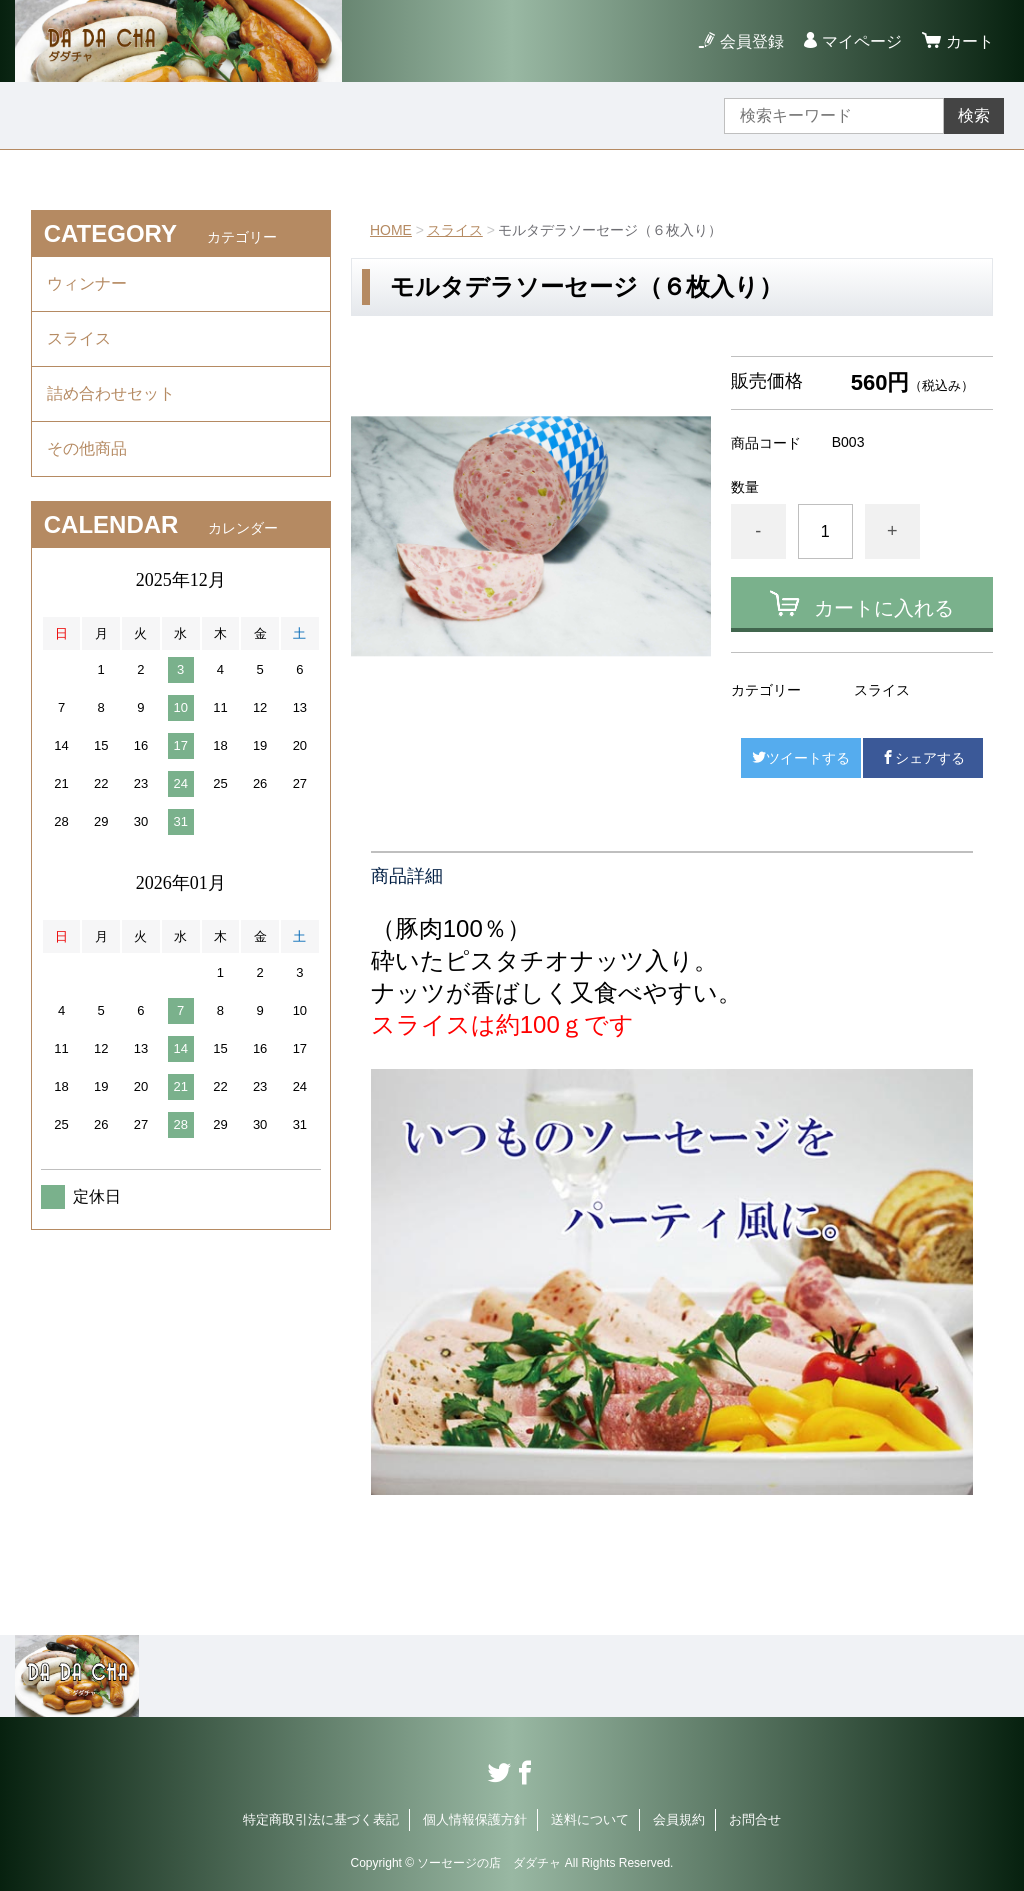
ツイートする (801, 758)
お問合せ (755, 1819)
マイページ (862, 41)
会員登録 (752, 41)
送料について (590, 1819)
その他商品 (87, 448)
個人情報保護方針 (475, 1819)
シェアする (923, 758)
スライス (455, 230)
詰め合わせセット (111, 393)
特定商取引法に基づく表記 (321, 1819)
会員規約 (679, 1819)
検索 (974, 115)
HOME (391, 230)
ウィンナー (87, 283)
